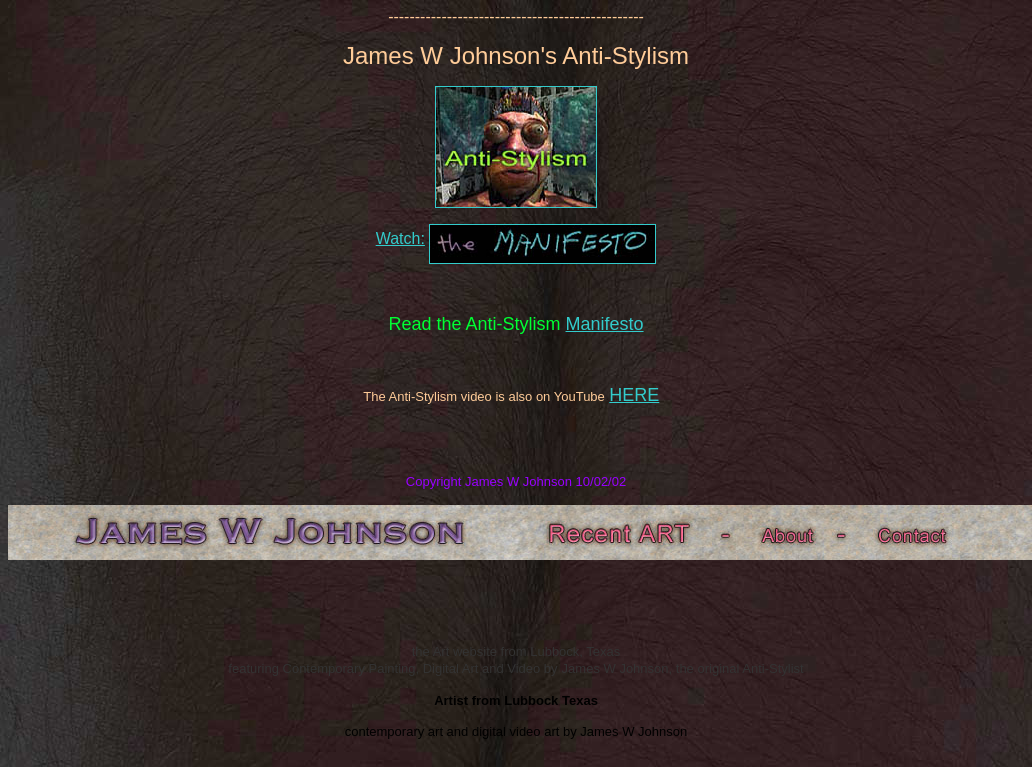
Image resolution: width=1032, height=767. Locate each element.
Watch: (400, 238)
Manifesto (605, 324)
